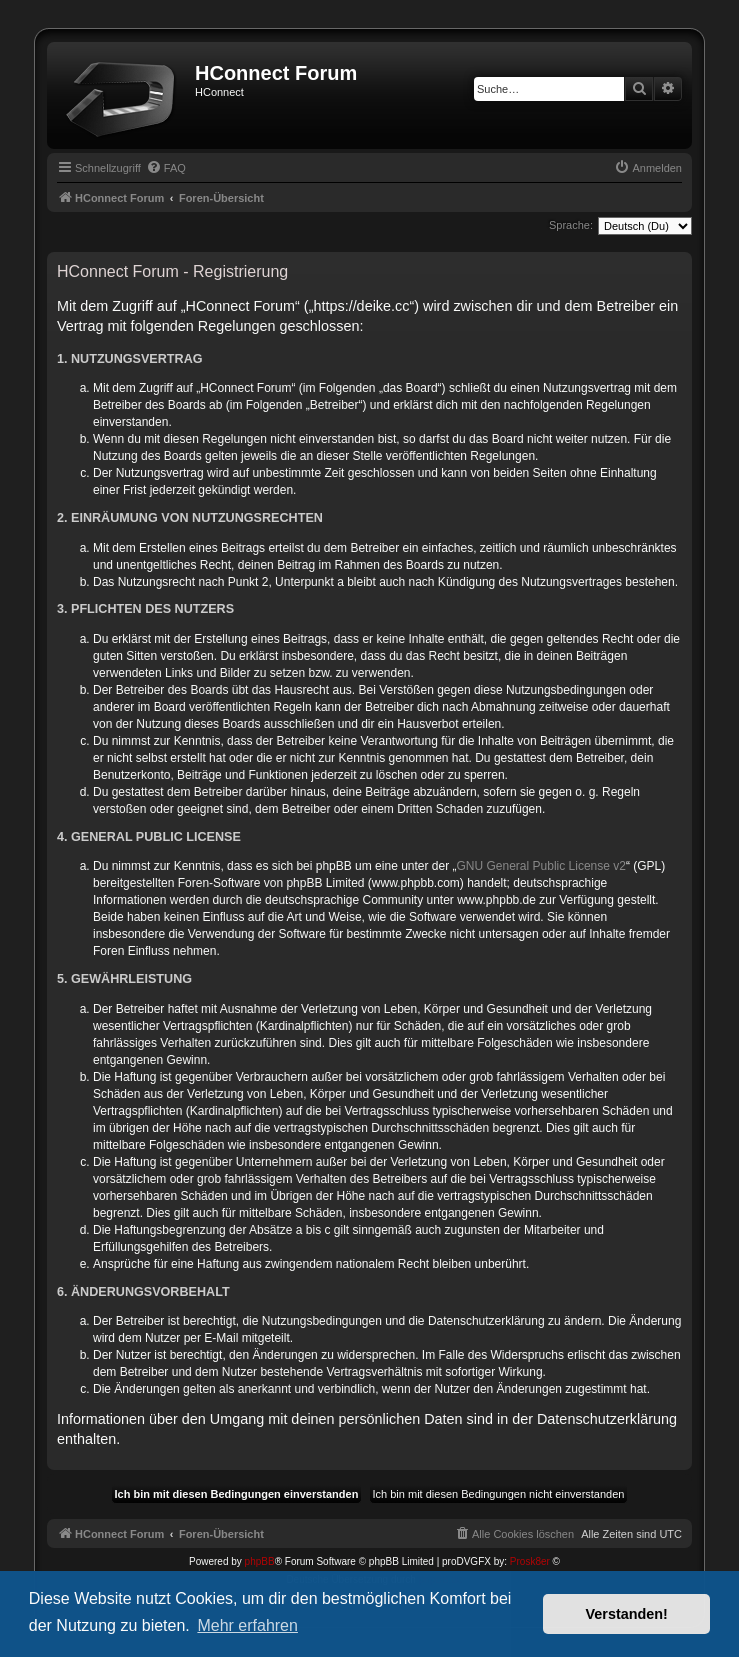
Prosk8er (530, 1561)
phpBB (260, 1561)
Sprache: (571, 225)
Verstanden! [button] (627, 1614)
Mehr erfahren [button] (247, 1625)
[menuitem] (166, 168)
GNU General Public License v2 (541, 866)
